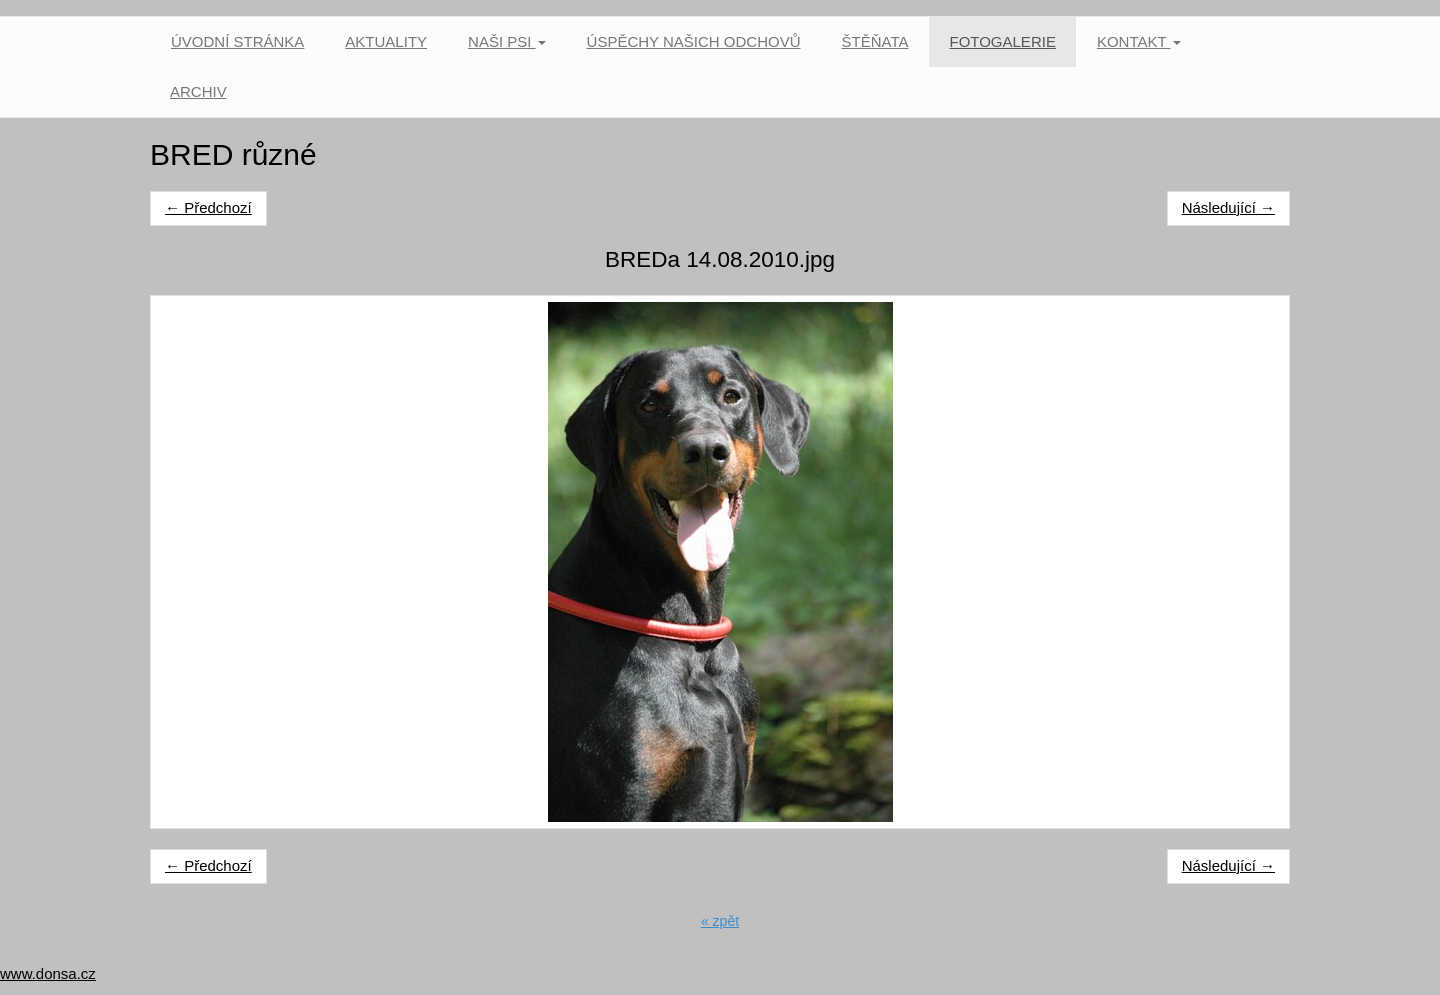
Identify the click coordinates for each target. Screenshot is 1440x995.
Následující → (1228, 207)
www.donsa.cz (48, 973)
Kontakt (1139, 41)
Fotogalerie (1002, 41)
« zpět (720, 921)
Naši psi (507, 41)
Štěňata (875, 41)
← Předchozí (208, 207)
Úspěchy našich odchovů (694, 41)
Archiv (198, 91)
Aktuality (386, 41)
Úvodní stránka (237, 41)
